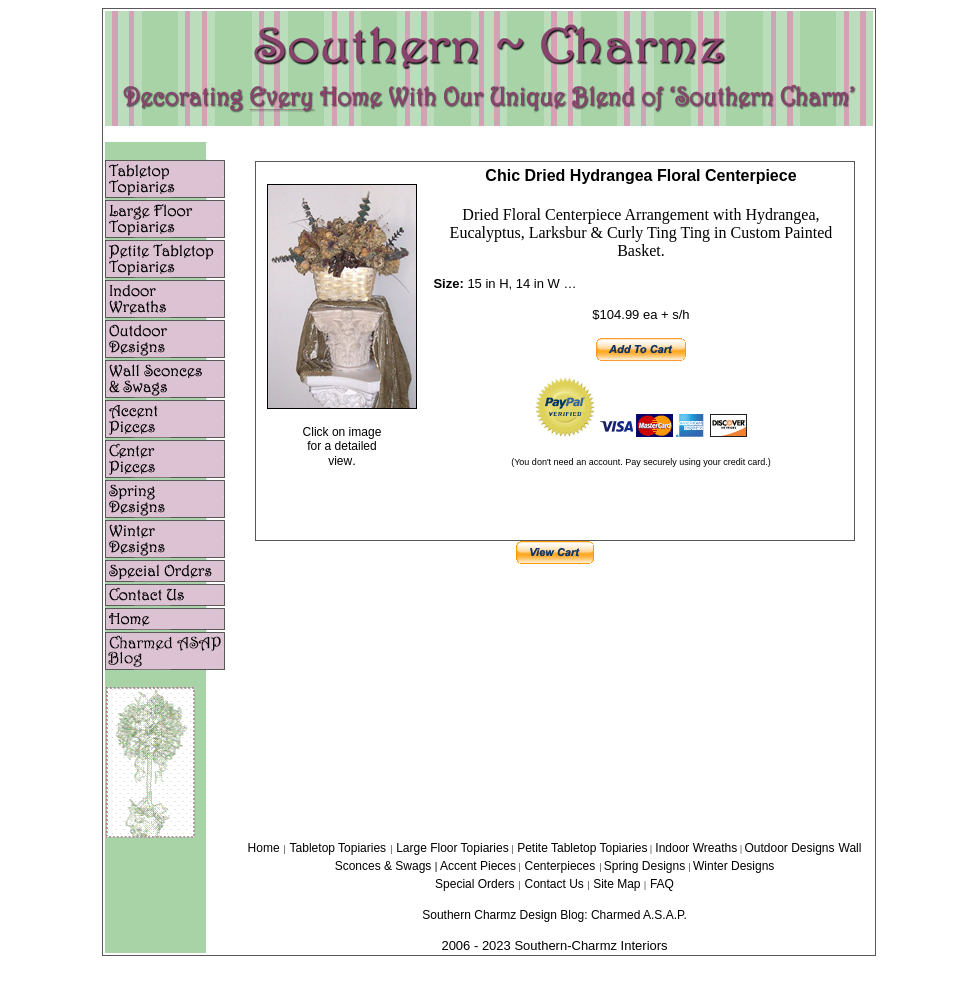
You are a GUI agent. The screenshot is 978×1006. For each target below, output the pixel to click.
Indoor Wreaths (697, 848)
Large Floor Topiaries (452, 848)
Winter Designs (733, 866)
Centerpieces (560, 866)
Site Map (618, 884)
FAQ (662, 884)
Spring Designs (646, 866)
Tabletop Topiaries (338, 848)
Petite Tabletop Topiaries (582, 848)
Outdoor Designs (789, 848)
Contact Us (555, 884)
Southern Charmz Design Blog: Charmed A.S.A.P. (554, 915)
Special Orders (474, 884)
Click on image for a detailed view (342, 446)
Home (264, 848)
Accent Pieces (478, 866)
